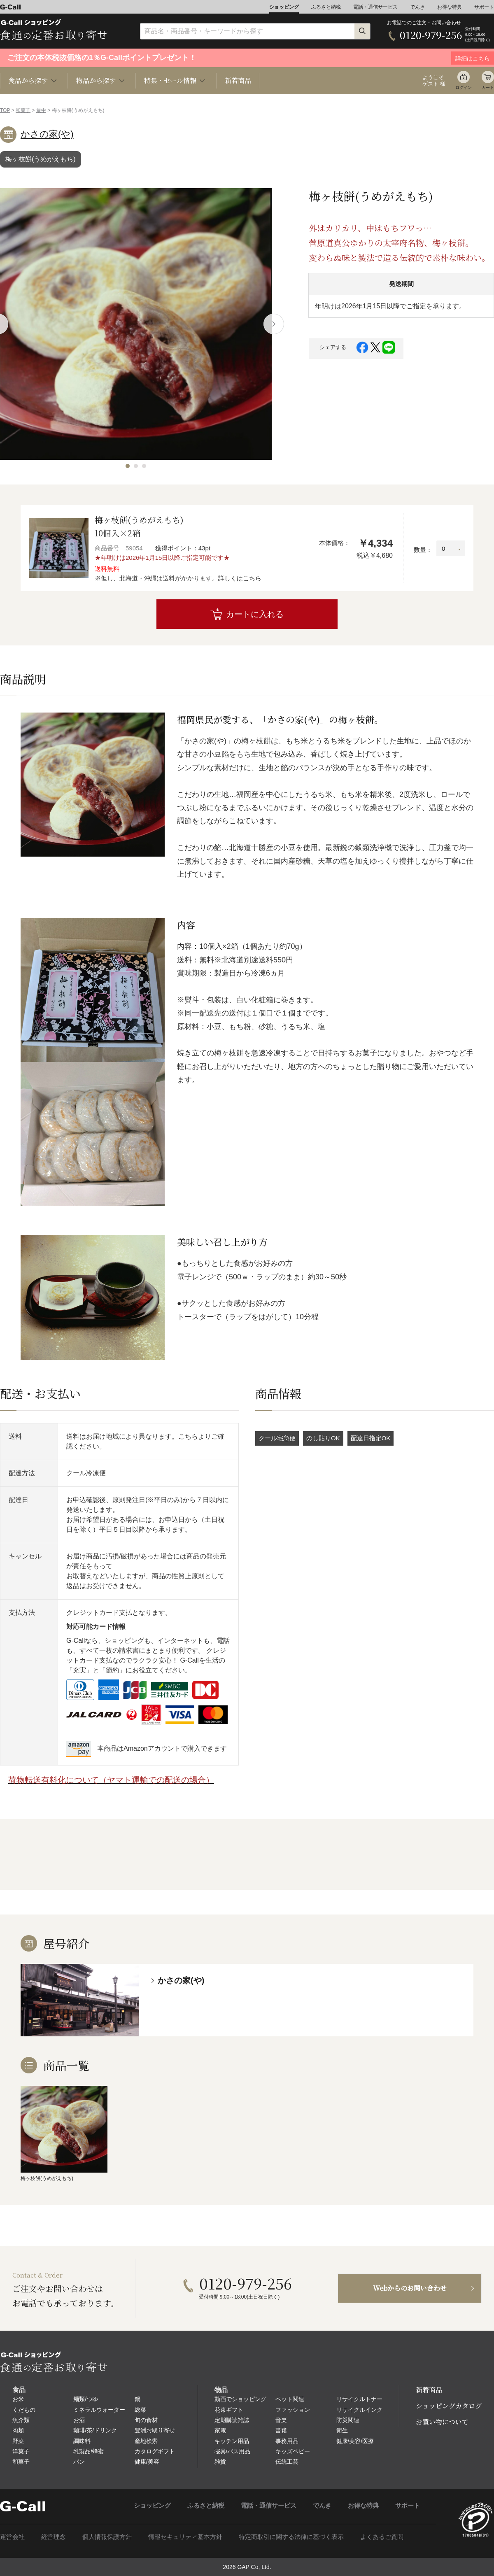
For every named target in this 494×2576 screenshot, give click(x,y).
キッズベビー (292, 2451)
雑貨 (220, 2461)
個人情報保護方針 (107, 2536)
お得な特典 (449, 7)
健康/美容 (147, 2461)
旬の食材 (146, 2420)
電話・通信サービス (375, 7)
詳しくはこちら (239, 578)
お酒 (79, 2420)
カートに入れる (255, 614)
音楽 (281, 2420)
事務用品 (286, 2441)
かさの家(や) (47, 134)
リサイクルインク (359, 2409)
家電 (220, 2430)
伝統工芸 (286, 2461)
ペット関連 (289, 2399)
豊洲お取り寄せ (155, 2430)
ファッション (292, 2409)
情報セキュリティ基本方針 (185, 2536)
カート (488, 87)
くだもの (23, 2409)
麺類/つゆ (85, 2399)
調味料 (82, 2441)
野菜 (18, 2441)
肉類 (18, 2430)
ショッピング (284, 7)
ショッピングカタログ (449, 2406)
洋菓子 (21, 2451)
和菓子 (23, 110)
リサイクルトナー (359, 2399)
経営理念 (53, 2536)
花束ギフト (228, 2409)
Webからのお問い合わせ (410, 2288)
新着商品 (238, 80)
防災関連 (347, 2420)
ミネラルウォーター (99, 2409)
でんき (417, 7)
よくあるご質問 (381, 2536)
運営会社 (12, 2536)
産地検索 (146, 2441)
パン (79, 2461)
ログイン (463, 87)
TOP (5, 110)
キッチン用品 (231, 2441)
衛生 (342, 2430)
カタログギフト (155, 2451)
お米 (18, 2399)
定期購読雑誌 (231, 2420)
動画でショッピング (240, 2399)
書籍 (281, 2430)
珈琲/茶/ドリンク (95, 2430)
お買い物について (442, 2422)
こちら (188, 1436)
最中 (41, 110)
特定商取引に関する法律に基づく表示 (291, 2536)
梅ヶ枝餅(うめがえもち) (40, 159)
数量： (423, 549)
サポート (484, 7)
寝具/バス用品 (232, 2451)
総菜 (140, 2409)
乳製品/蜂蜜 (88, 2451)
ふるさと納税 (326, 7)
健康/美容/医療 (355, 2441)
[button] (128, 466)
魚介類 (21, 2420)
